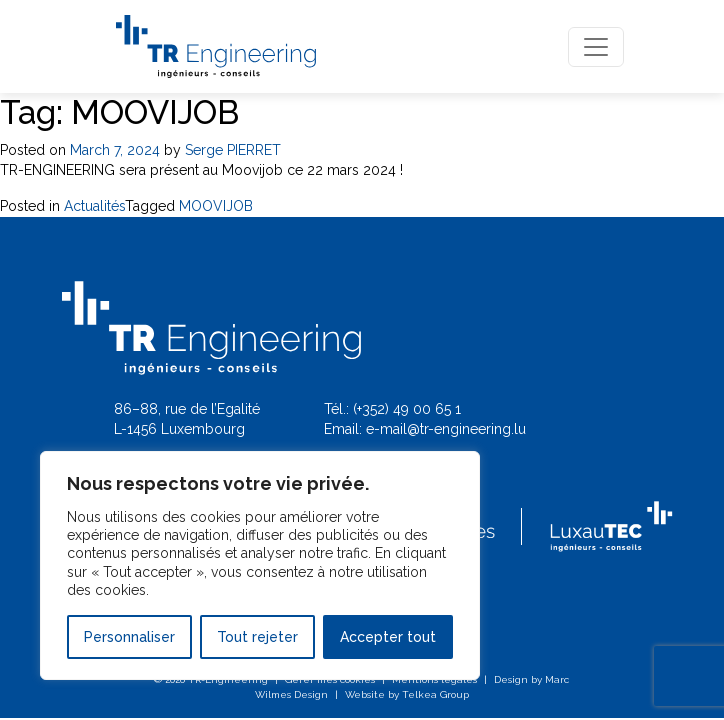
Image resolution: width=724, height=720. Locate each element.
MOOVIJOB (216, 206)
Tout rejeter (257, 637)
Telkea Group (435, 694)
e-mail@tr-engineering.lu (446, 429)
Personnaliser (129, 637)
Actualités (94, 206)
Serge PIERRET (233, 150)
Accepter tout (388, 637)
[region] (260, 565)
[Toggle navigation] (596, 47)
